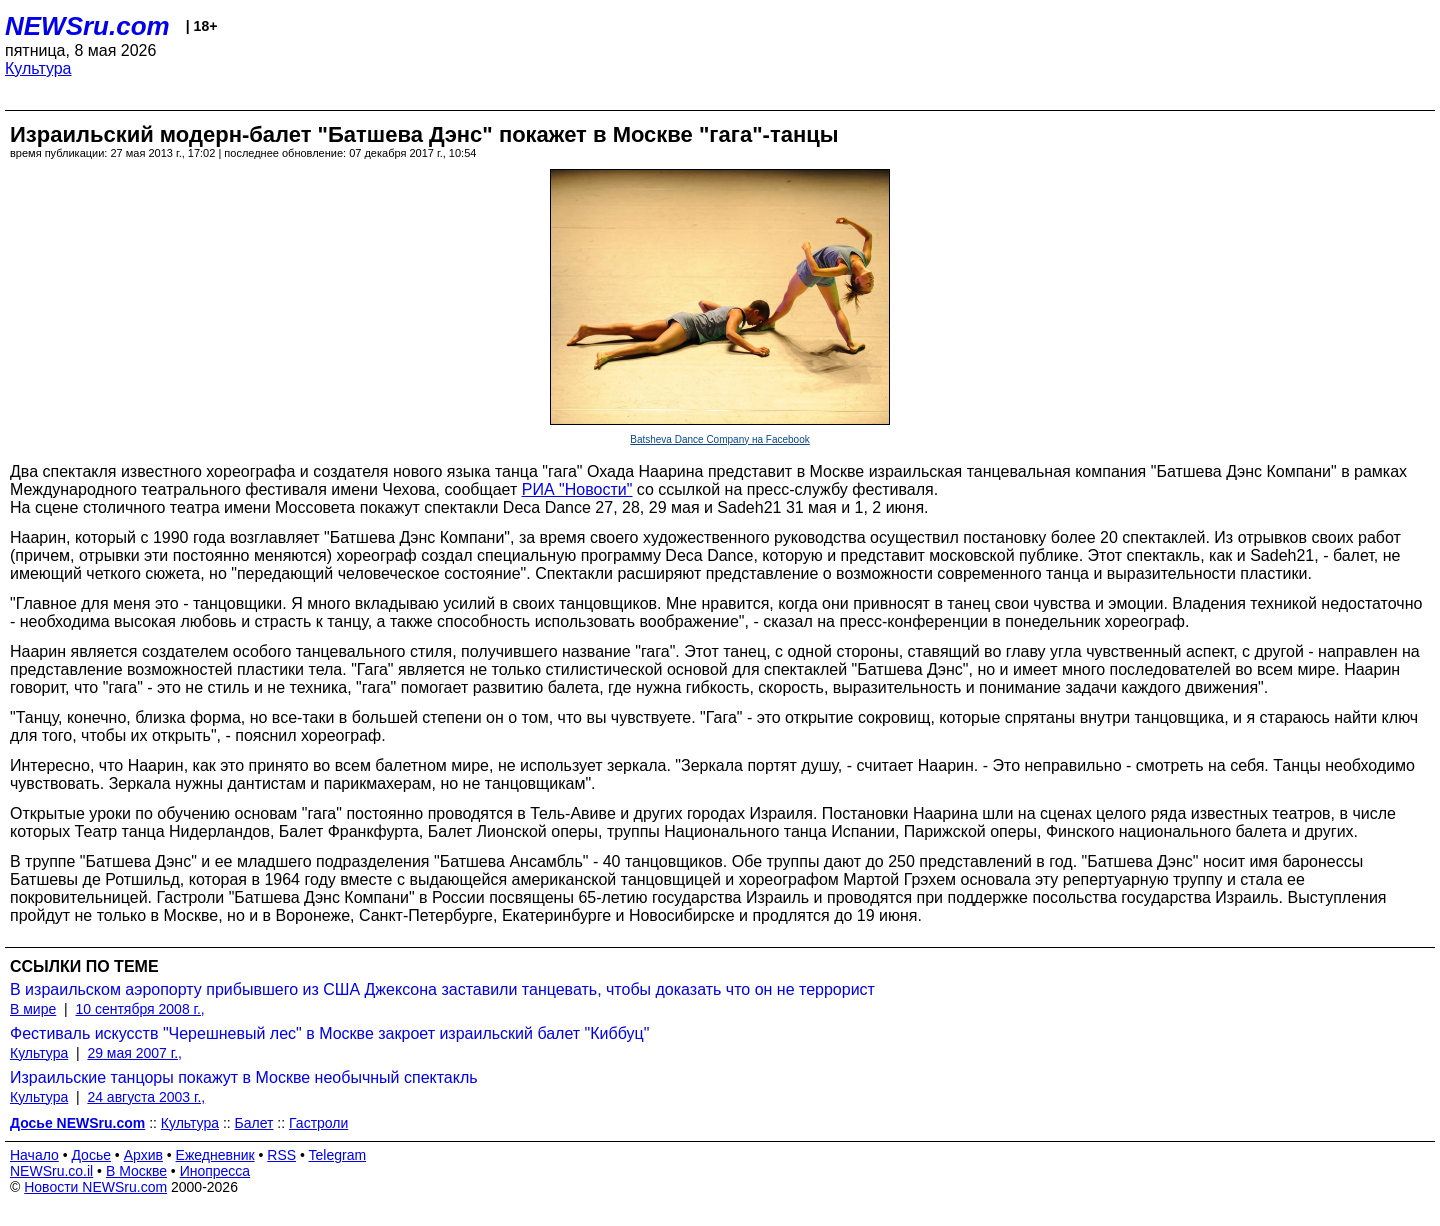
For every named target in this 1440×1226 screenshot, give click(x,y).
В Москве (136, 1171)
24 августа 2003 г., (146, 1097)
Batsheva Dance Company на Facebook (720, 439)
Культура (38, 68)
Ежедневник (215, 1155)
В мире (33, 1009)
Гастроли (318, 1123)
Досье (91, 1155)
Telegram (338, 1155)
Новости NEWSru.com (95, 1187)
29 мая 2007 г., (134, 1053)
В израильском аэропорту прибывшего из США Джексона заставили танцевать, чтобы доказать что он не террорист (442, 989)
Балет (254, 1123)
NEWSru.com (87, 26)
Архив (143, 1155)
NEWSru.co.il (51, 1171)
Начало (34, 1155)
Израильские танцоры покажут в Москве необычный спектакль (244, 1077)
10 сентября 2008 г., (139, 1009)
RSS (281, 1155)
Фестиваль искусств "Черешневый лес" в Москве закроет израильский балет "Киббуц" (329, 1033)
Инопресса (215, 1171)
